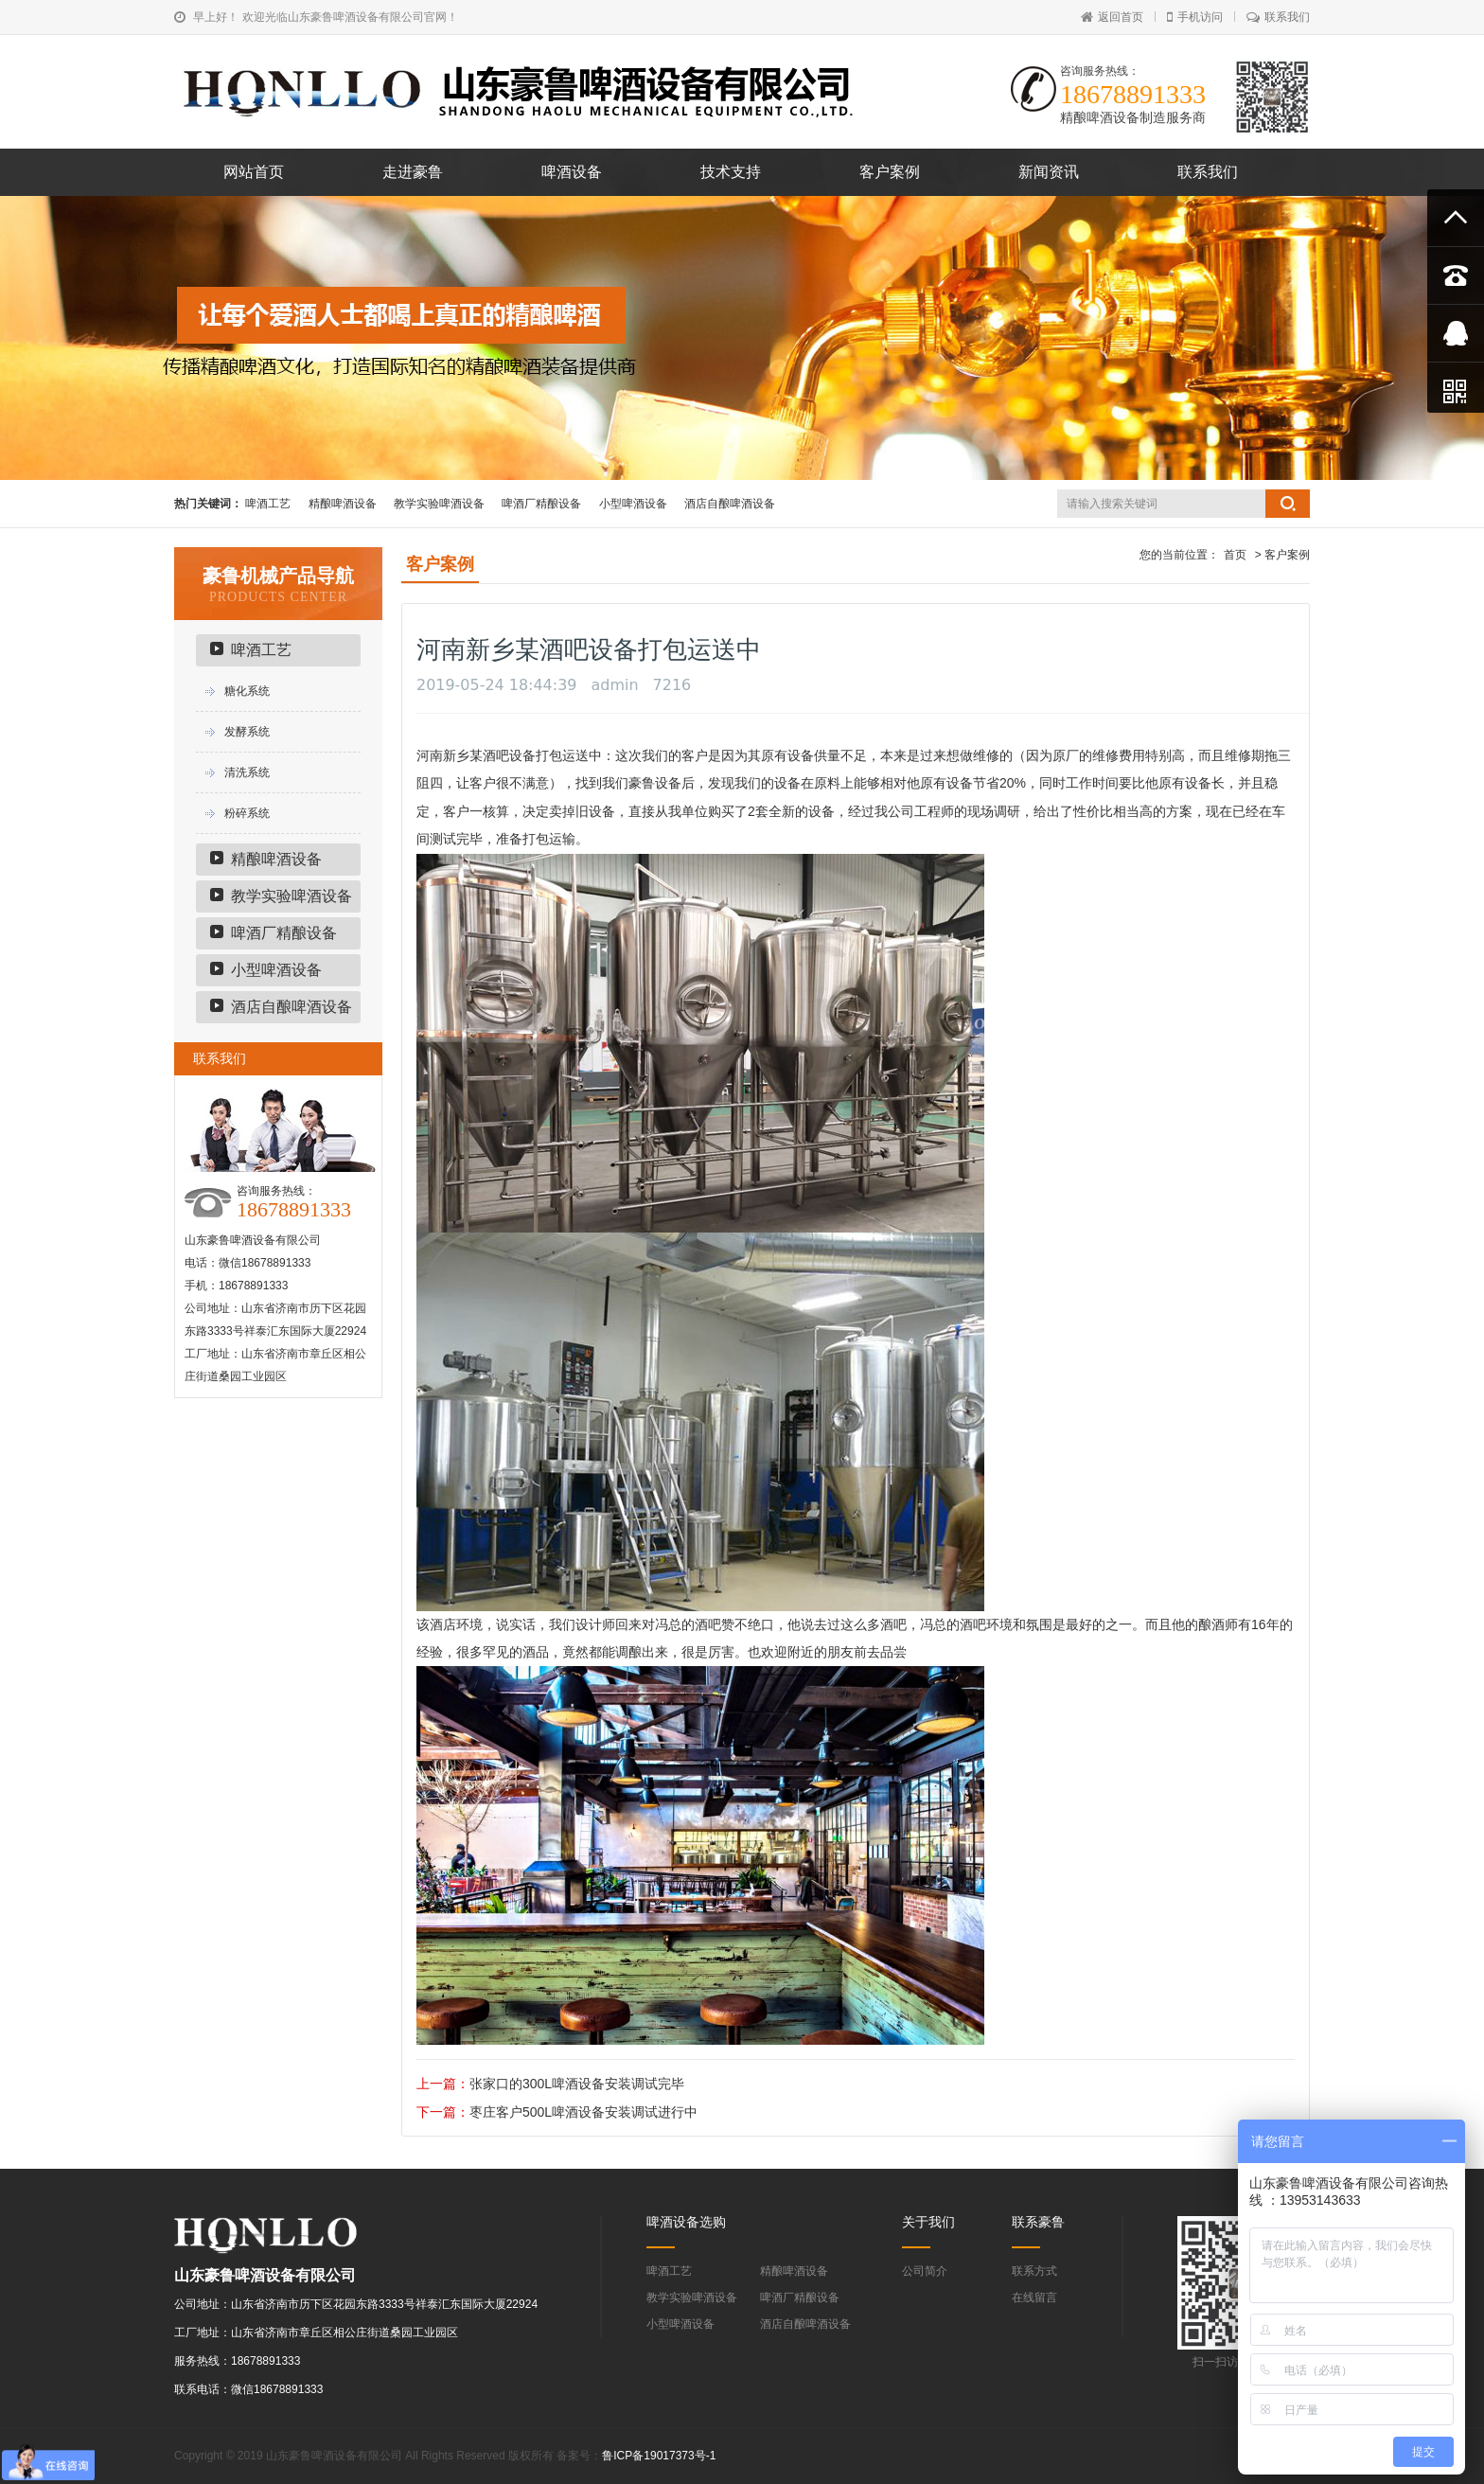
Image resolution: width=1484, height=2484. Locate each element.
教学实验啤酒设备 (439, 503)
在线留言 (1034, 2297)
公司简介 (924, 2271)
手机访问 (1195, 17)
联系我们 (1278, 17)
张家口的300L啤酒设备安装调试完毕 (576, 2083)
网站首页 (253, 172)
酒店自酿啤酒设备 (729, 503)
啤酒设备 (571, 172)
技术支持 (730, 172)
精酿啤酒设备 (343, 503)
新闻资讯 (1048, 172)
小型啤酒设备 (633, 503)
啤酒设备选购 (686, 2221)
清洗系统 (247, 772)
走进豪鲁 (412, 172)
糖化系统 (247, 691)
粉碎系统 (247, 813)
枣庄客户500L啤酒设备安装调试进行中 (583, 2112)
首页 (1235, 554)
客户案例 (889, 172)
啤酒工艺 (268, 503)
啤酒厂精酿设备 (541, 503)
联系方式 (1034, 2271)
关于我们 (928, 2221)
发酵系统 (247, 731)
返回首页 (1112, 17)
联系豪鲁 (1038, 2221)
